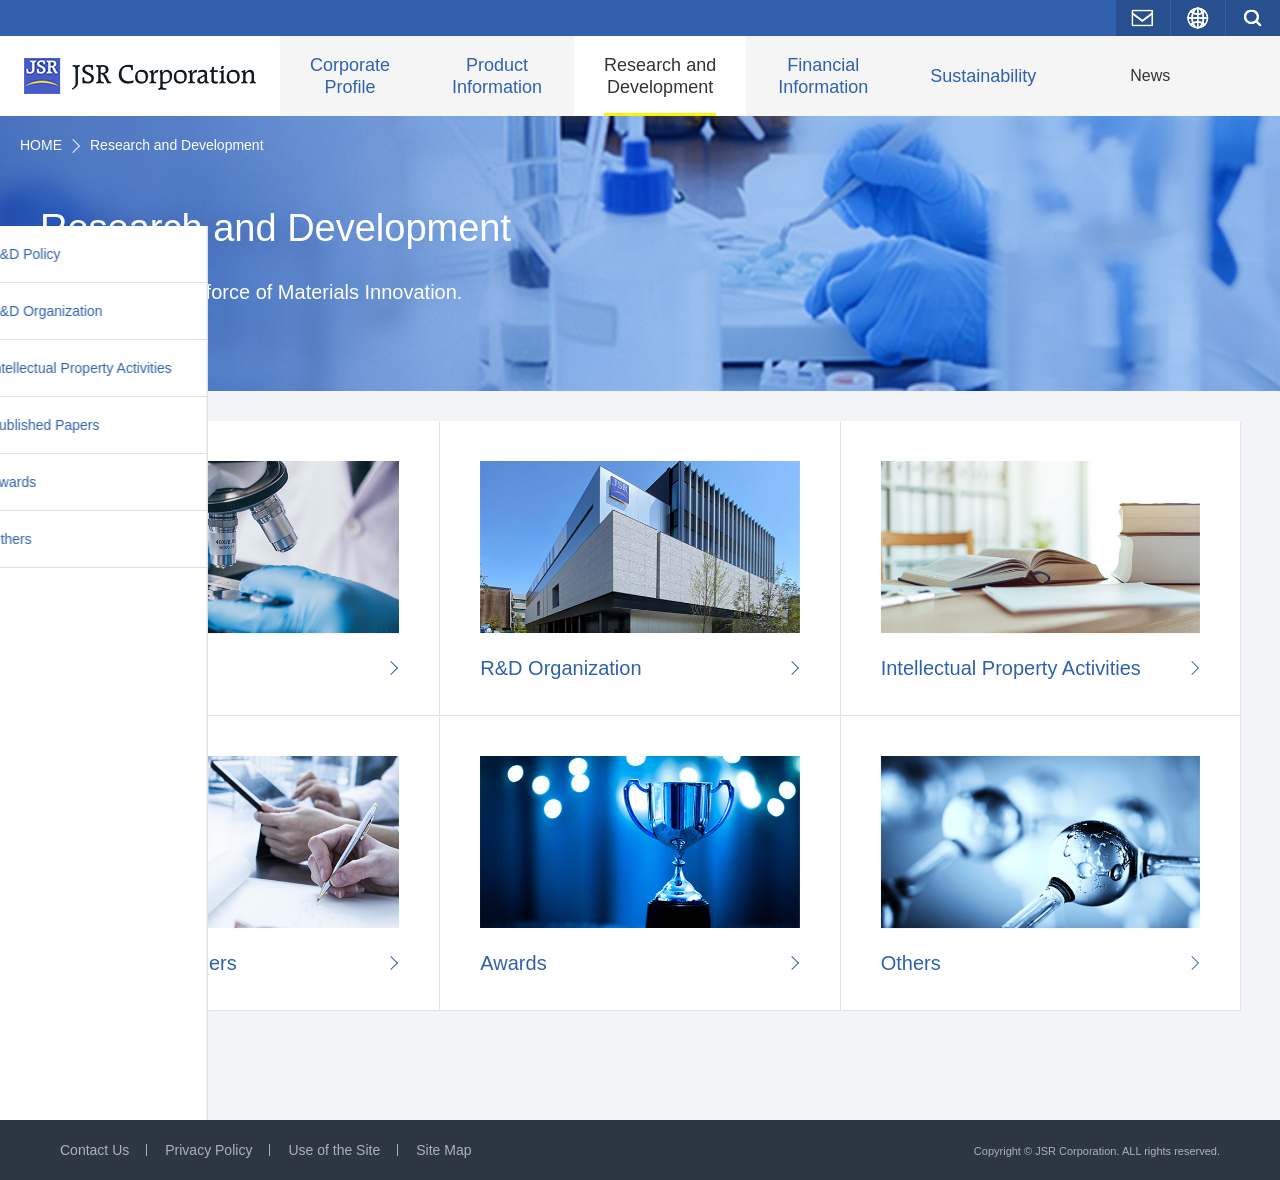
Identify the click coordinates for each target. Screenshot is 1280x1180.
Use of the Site (334, 1150)
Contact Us (94, 1150)
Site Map (443, 1150)
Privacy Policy (208, 1150)
